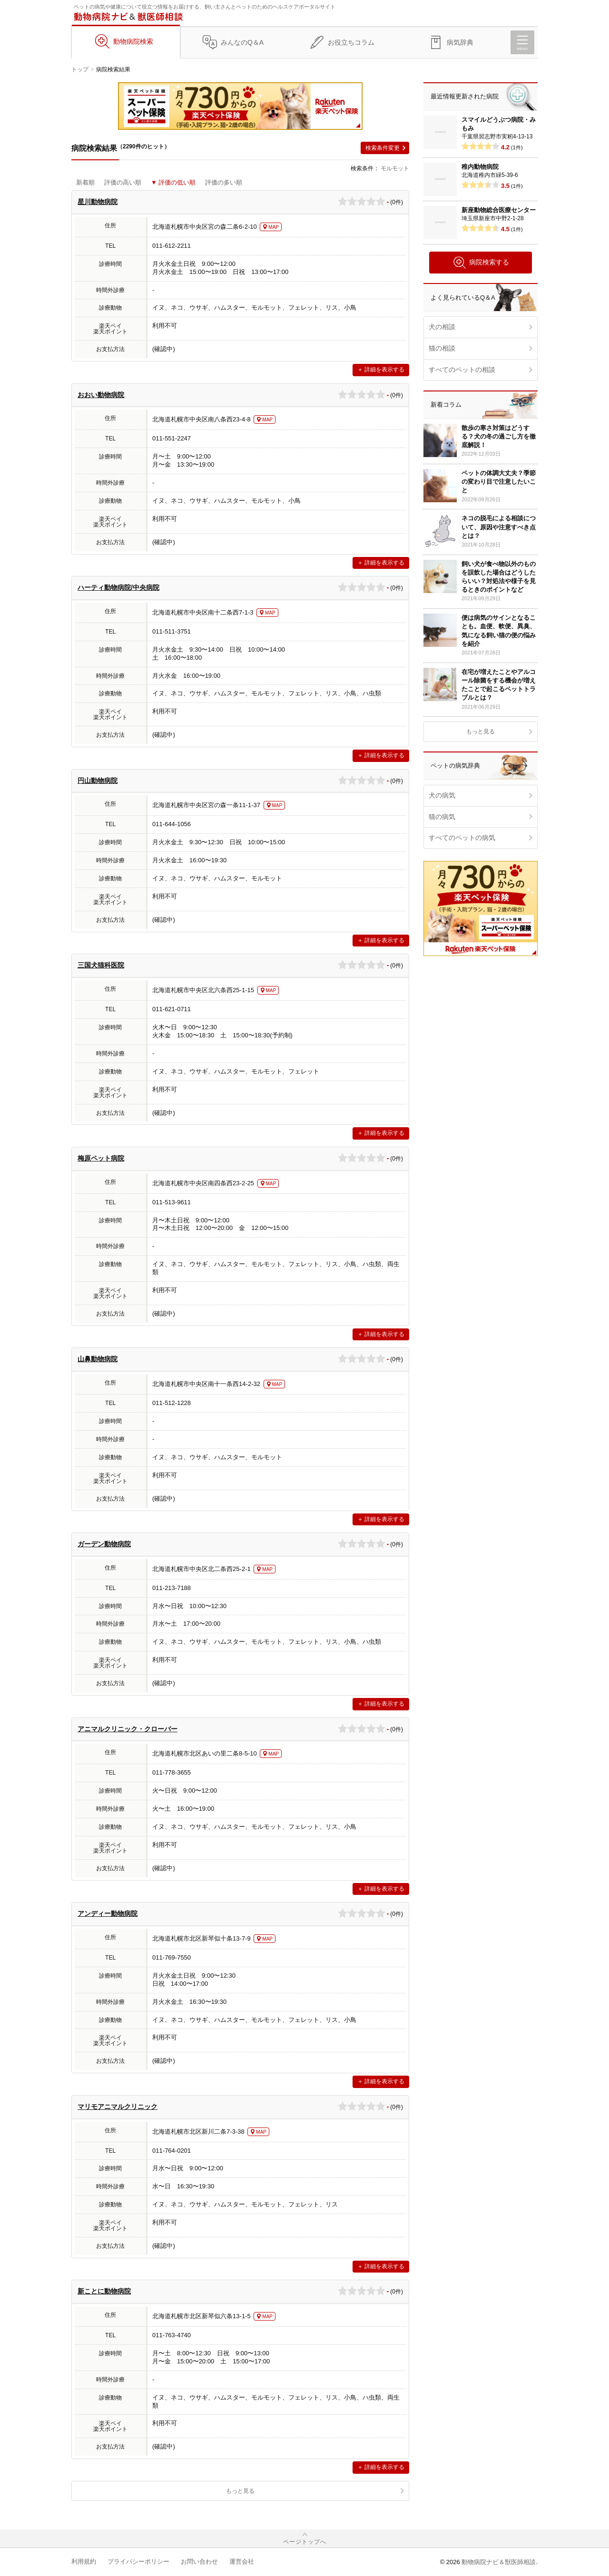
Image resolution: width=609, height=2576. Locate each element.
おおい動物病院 (101, 395)
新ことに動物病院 (104, 2291)
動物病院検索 (133, 41)
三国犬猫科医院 (101, 965)
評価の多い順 (223, 182)
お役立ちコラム (351, 42)
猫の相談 (442, 348)
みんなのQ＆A (242, 42)
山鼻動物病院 (98, 1359)
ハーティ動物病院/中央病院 (118, 587)
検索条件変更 (382, 148)
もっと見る (240, 2491)
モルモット (395, 168)
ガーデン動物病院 (104, 1544)
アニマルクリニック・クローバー (127, 1729)
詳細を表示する (384, 369)
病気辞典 (460, 42)
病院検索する (480, 262)
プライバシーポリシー (138, 2561)
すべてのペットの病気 (462, 837)
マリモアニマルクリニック (117, 2106)
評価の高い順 (122, 182)
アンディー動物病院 (108, 1913)
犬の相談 (442, 327)
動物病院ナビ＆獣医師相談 (499, 2562)
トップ (79, 69)
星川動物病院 (98, 201)
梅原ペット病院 (101, 1158)
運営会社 (241, 2561)
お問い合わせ (199, 2561)
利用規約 (83, 2561)
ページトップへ (304, 2541)
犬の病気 (442, 795)
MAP (273, 227)
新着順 (85, 182)
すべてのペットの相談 (462, 369)
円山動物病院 (98, 780)
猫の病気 (442, 816)
